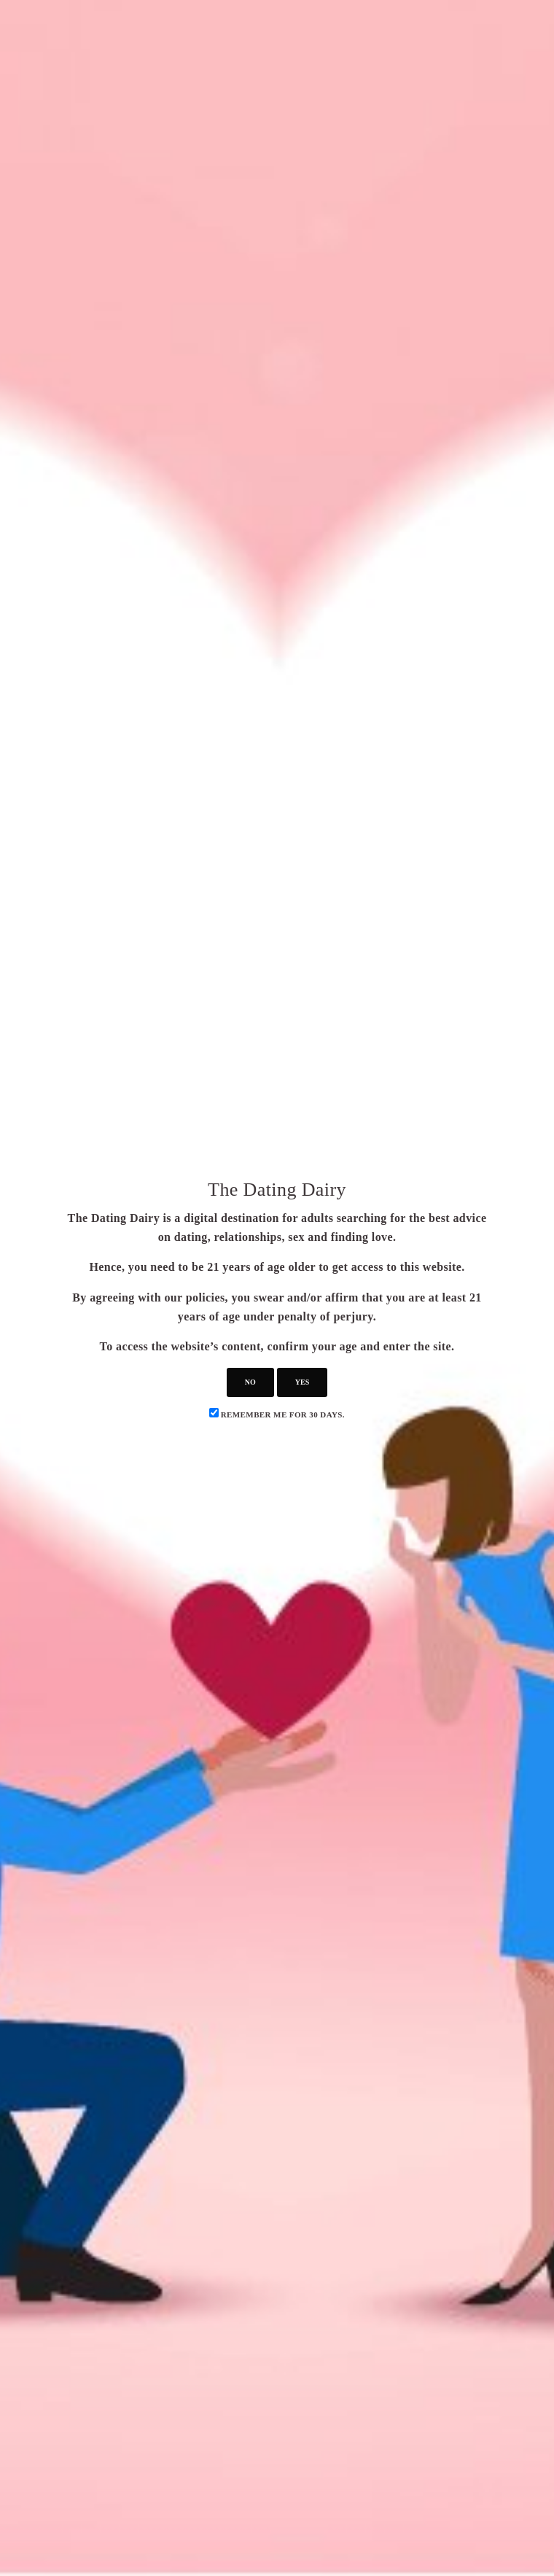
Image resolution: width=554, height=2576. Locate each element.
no (250, 1382)
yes (302, 1382)
